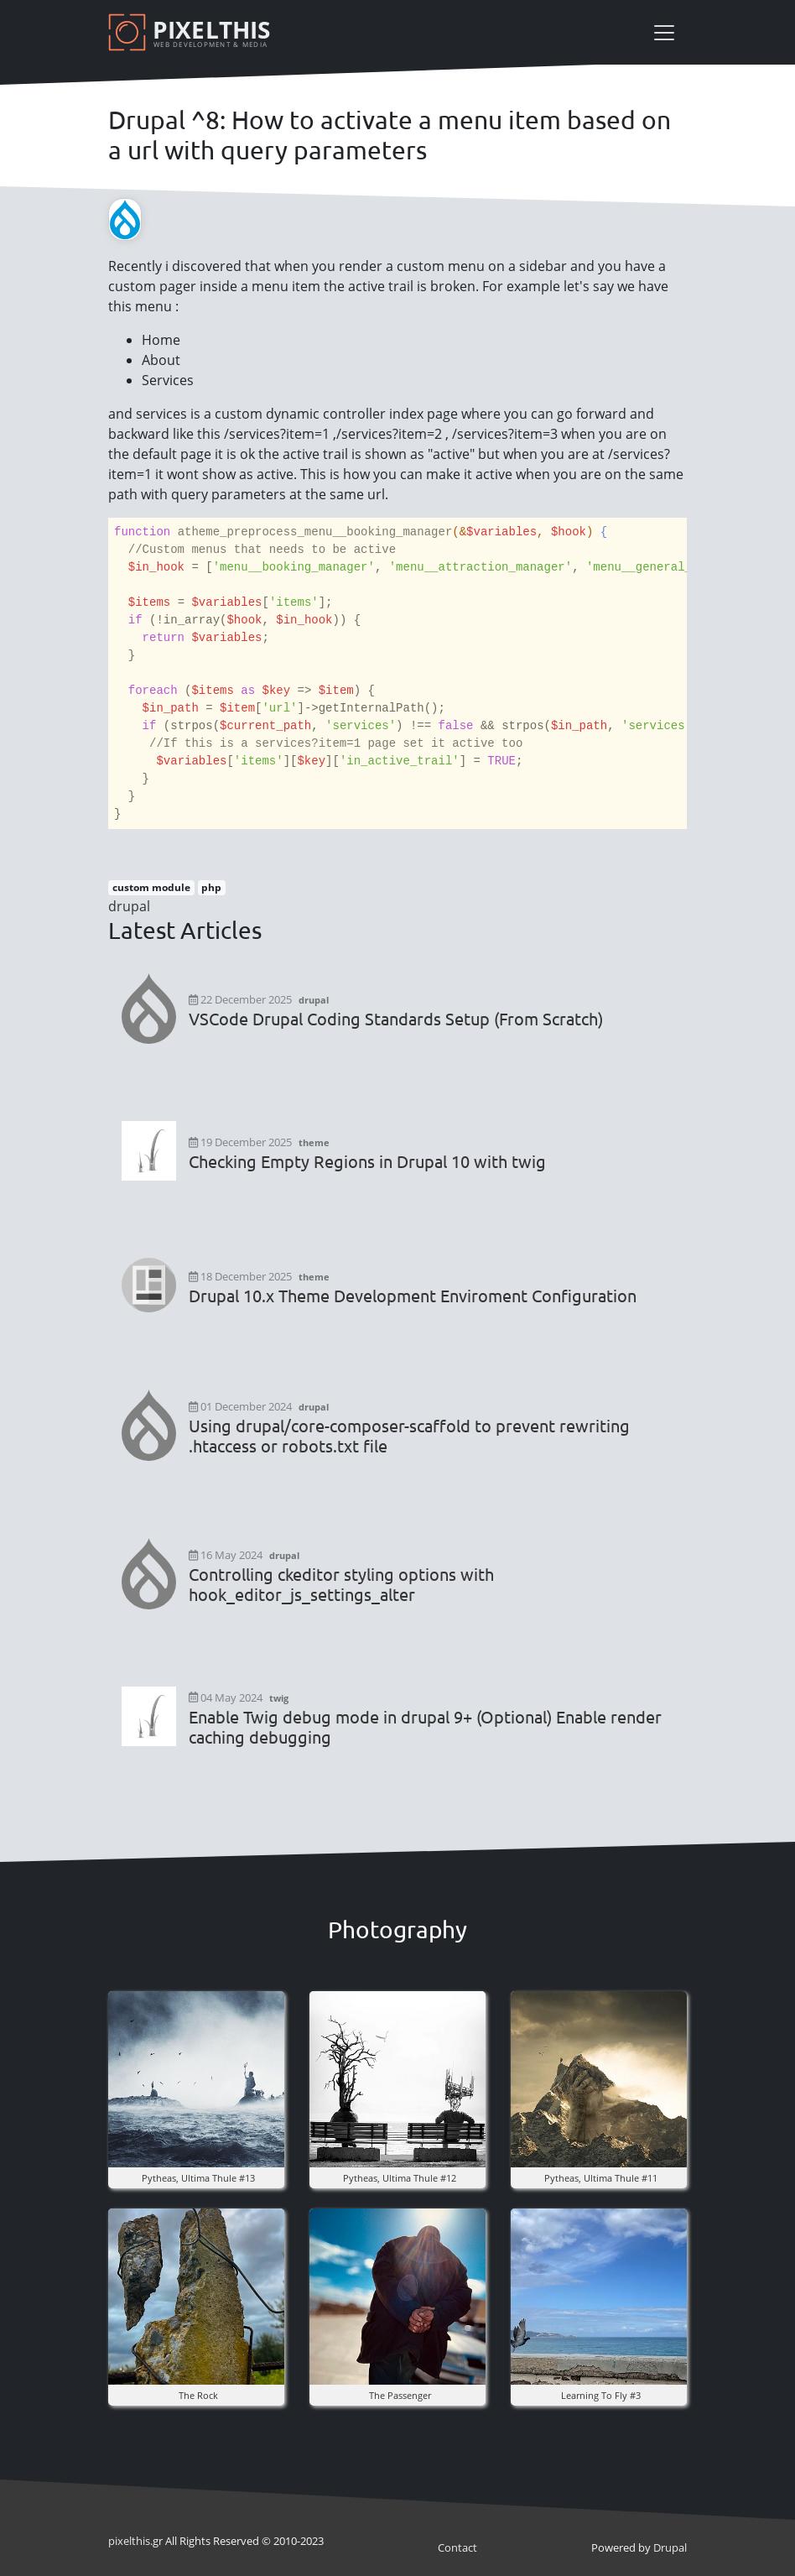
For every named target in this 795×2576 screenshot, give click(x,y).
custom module (151, 887)
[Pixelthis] (192, 32)
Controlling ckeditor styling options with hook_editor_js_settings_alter (341, 1584)
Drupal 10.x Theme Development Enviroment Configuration (413, 1295)
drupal (129, 906)
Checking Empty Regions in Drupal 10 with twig (367, 1161)
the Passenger (400, 2395)
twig (278, 1698)
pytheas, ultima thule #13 (198, 2178)
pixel (129, 2540)
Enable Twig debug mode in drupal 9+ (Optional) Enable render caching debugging (425, 1727)
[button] (196, 2077)
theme (314, 1142)
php (211, 887)
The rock (198, 2395)
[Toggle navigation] (664, 33)
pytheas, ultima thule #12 (399, 2178)
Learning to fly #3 (601, 2395)
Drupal (670, 2547)
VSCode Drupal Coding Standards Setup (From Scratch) (396, 1019)
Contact (457, 2547)
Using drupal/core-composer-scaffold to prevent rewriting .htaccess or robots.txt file (409, 1436)
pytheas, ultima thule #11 (600, 2178)
